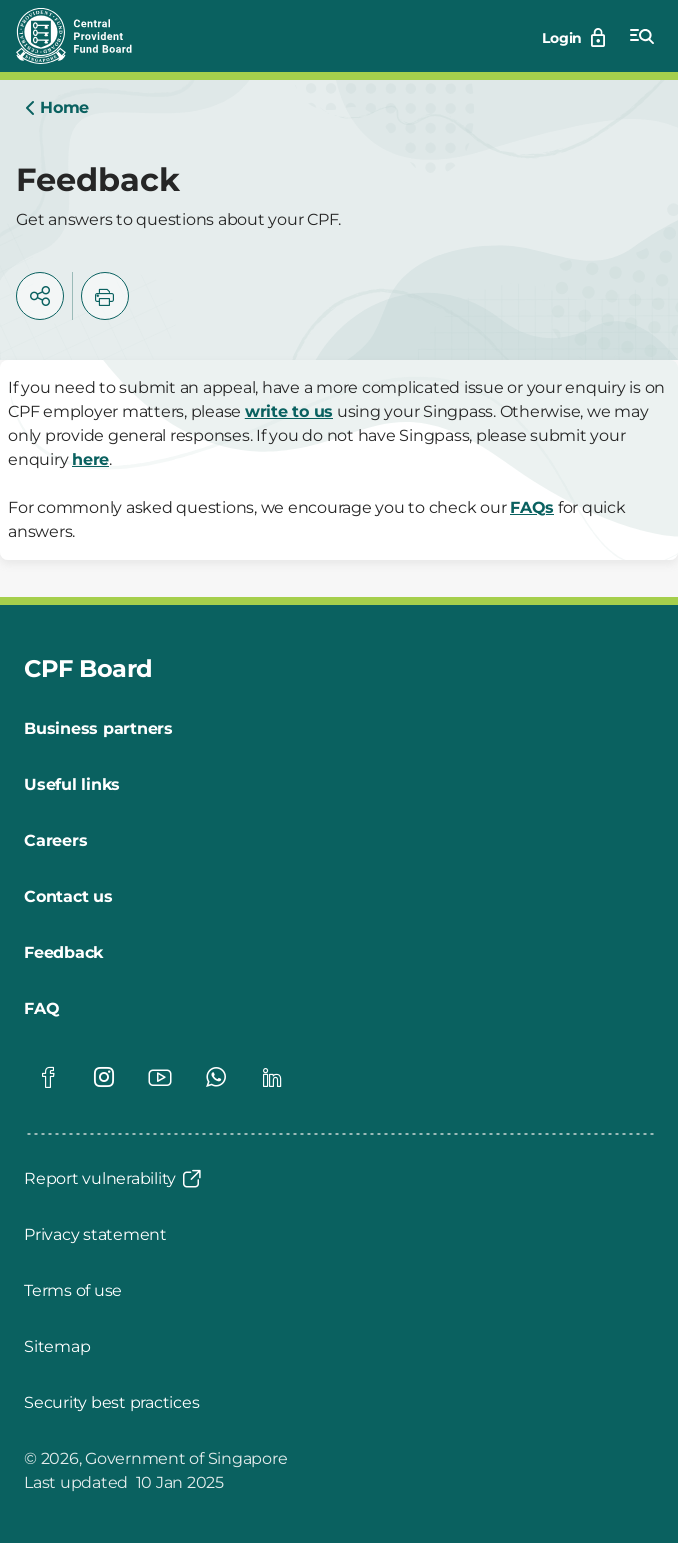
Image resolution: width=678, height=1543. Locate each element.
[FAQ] (41, 1009)
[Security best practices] (111, 1403)
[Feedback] (63, 953)
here (90, 459)
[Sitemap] (57, 1347)
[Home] (56, 108)
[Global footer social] (48, 1077)
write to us (289, 411)
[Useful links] (72, 785)
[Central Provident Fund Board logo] (86, 36)
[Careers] (55, 841)
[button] (40, 296)
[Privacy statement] (95, 1235)
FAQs (532, 507)
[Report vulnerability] (114, 1179)
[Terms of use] (73, 1291)
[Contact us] (68, 897)
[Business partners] (98, 729)
